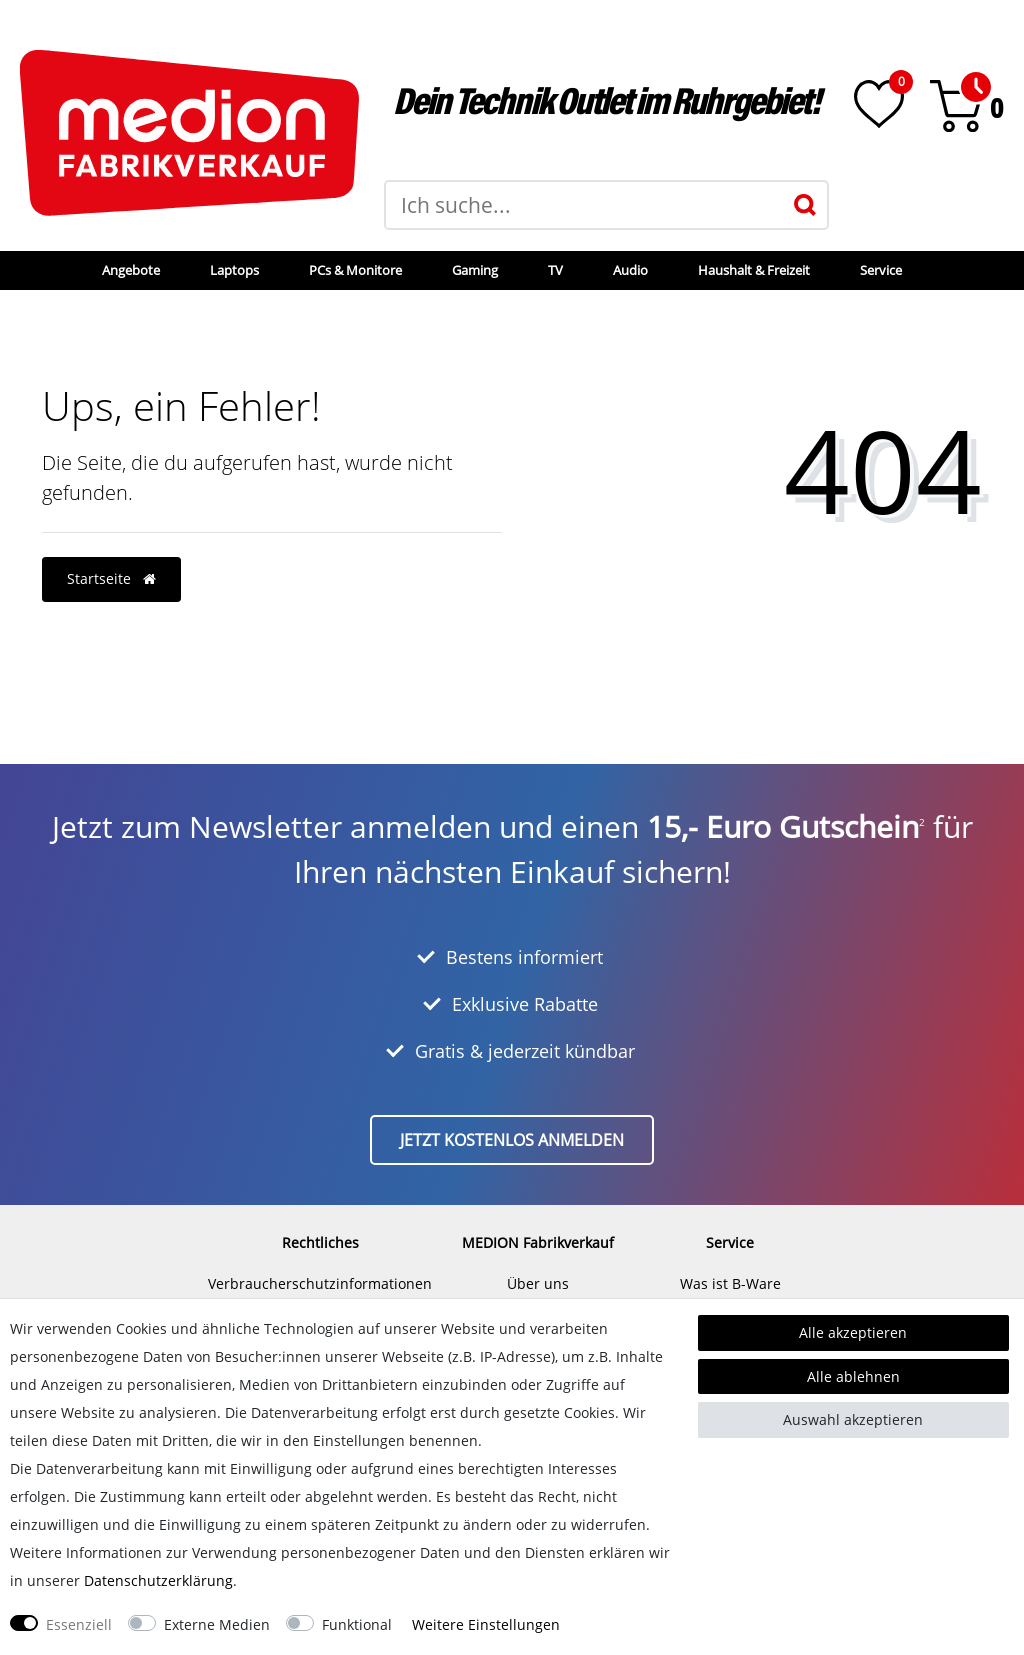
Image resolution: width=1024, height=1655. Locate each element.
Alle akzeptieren (853, 1332)
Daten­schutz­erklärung (158, 1580)
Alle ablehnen (853, 1376)
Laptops (234, 270)
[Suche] (805, 205)
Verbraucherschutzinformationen (320, 1283)
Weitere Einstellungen (486, 1624)
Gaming (475, 270)
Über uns (538, 1283)
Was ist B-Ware (730, 1283)
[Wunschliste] (879, 104)
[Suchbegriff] (584, 205)
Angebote (131, 270)
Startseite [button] (111, 578)
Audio (630, 270)
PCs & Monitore (355, 270)
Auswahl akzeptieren (853, 1419)
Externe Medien (217, 1624)
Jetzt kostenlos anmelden (512, 1140)
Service (881, 270)
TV (555, 270)
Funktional (357, 1624)
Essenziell (79, 1624)
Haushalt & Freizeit (754, 270)
